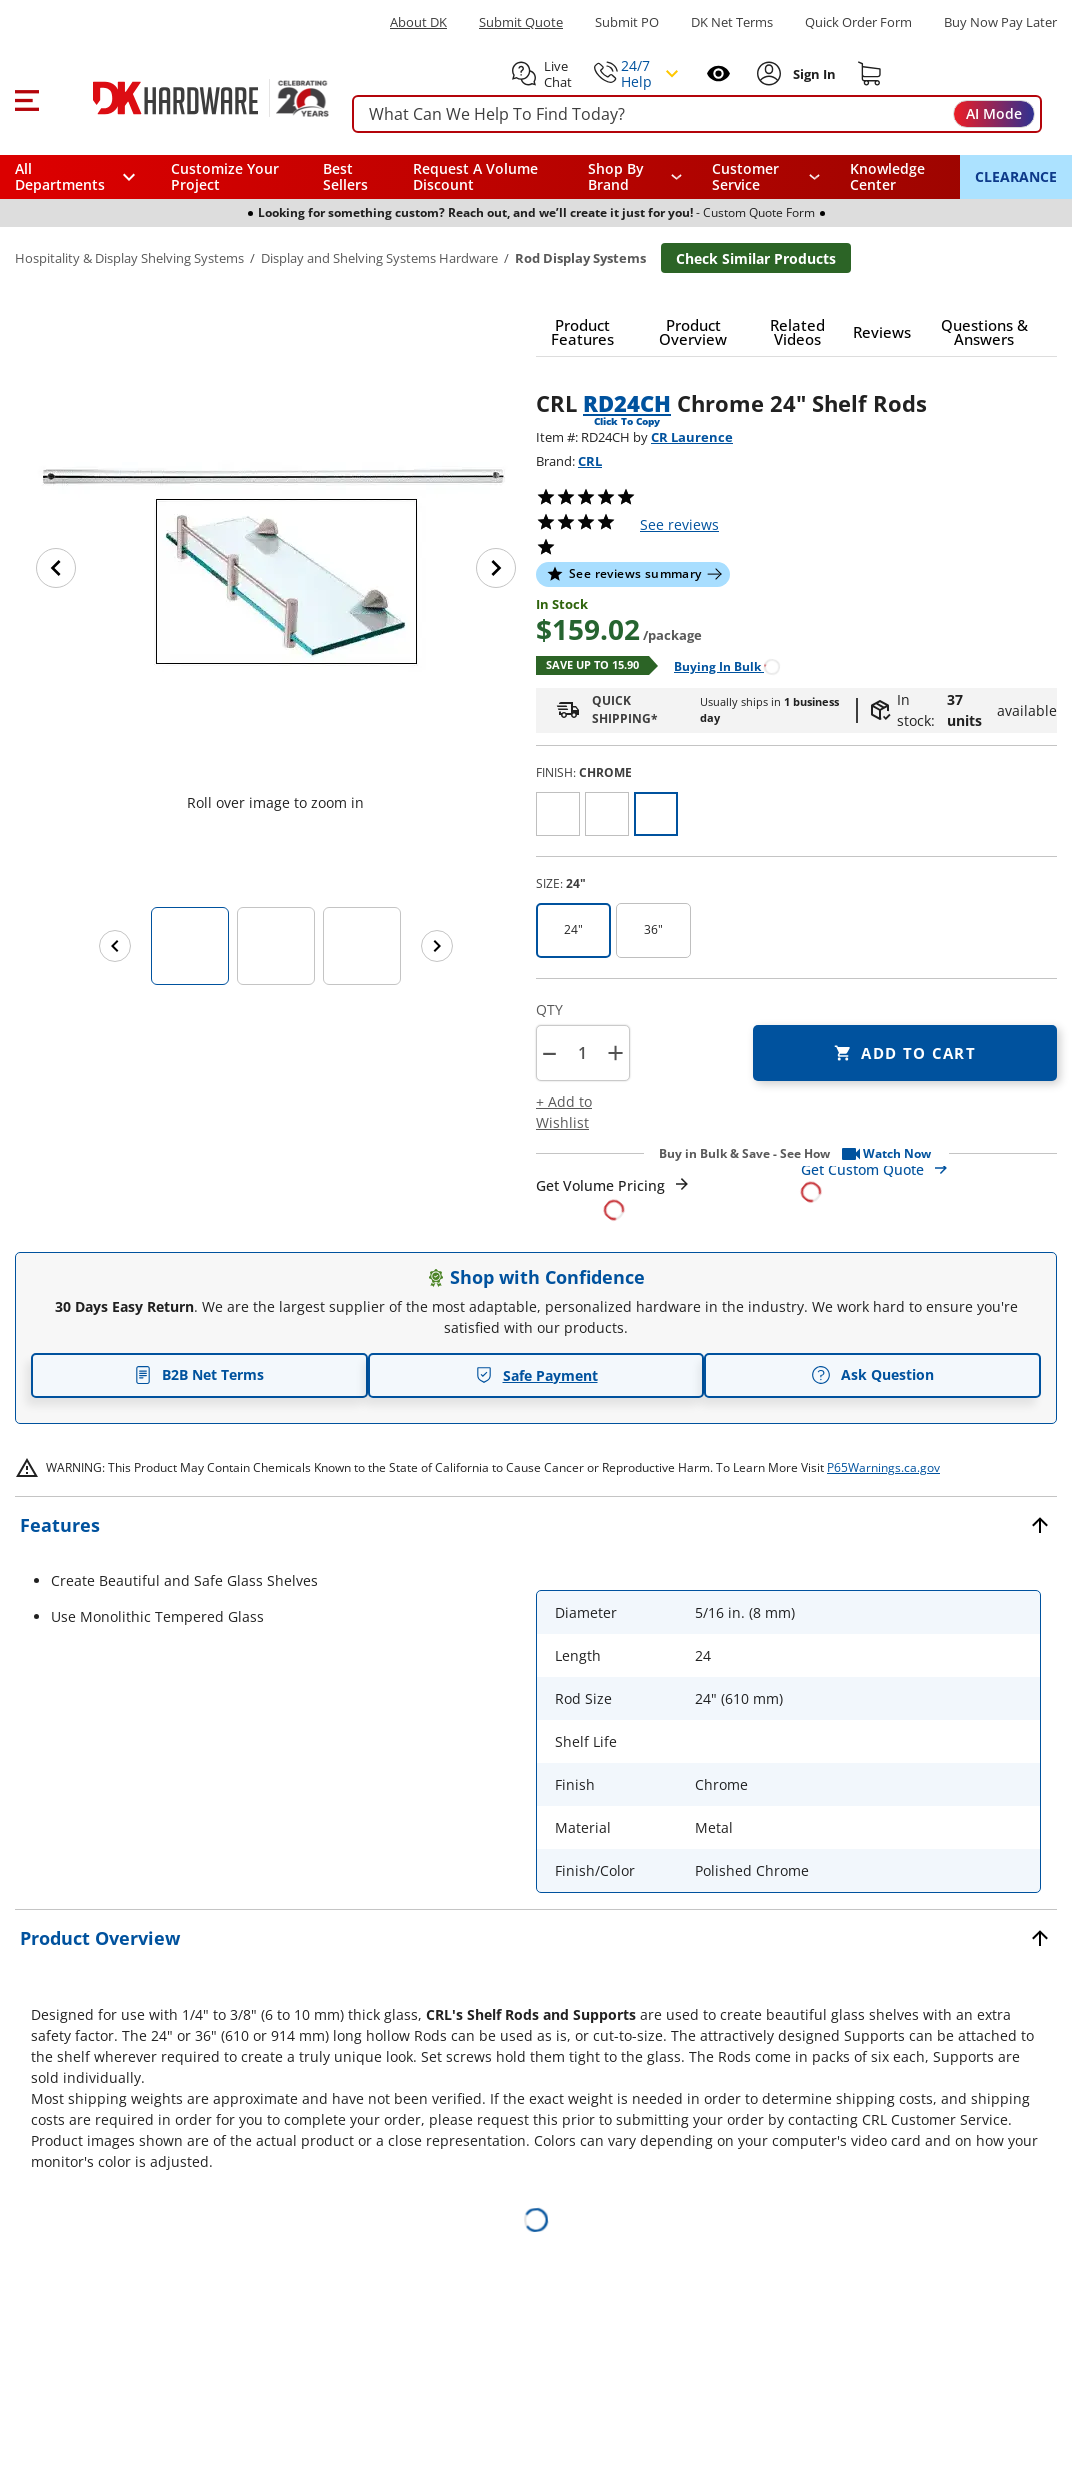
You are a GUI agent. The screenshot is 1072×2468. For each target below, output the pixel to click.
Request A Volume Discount (475, 176)
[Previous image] (56, 568)
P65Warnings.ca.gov (883, 1467)
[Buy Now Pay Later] (1000, 22)
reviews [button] (679, 524)
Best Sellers (345, 176)
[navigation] (766, 177)
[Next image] (496, 568)
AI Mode (994, 113)
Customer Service (745, 177)
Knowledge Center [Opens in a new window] (887, 176)
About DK (418, 22)
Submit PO (627, 22)
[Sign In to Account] (812, 74)
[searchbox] (697, 114)
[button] (26, 98)
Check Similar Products (756, 258)
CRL (590, 461)
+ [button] (615, 1052)
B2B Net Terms (199, 1374)
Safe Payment (536, 1375)
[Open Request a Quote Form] (613, 1197)
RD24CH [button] (627, 403)
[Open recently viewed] (718, 73)
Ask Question (872, 1375)
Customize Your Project (225, 176)
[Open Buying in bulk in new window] (719, 665)
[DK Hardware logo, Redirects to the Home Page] (188, 98)
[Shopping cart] (870, 74)
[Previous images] (115, 946)
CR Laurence (692, 437)
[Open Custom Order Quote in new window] (929, 1179)
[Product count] (582, 1053)
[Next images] (437, 946)
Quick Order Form (858, 22)
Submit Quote (521, 22)
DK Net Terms (732, 22)
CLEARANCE (1016, 176)
